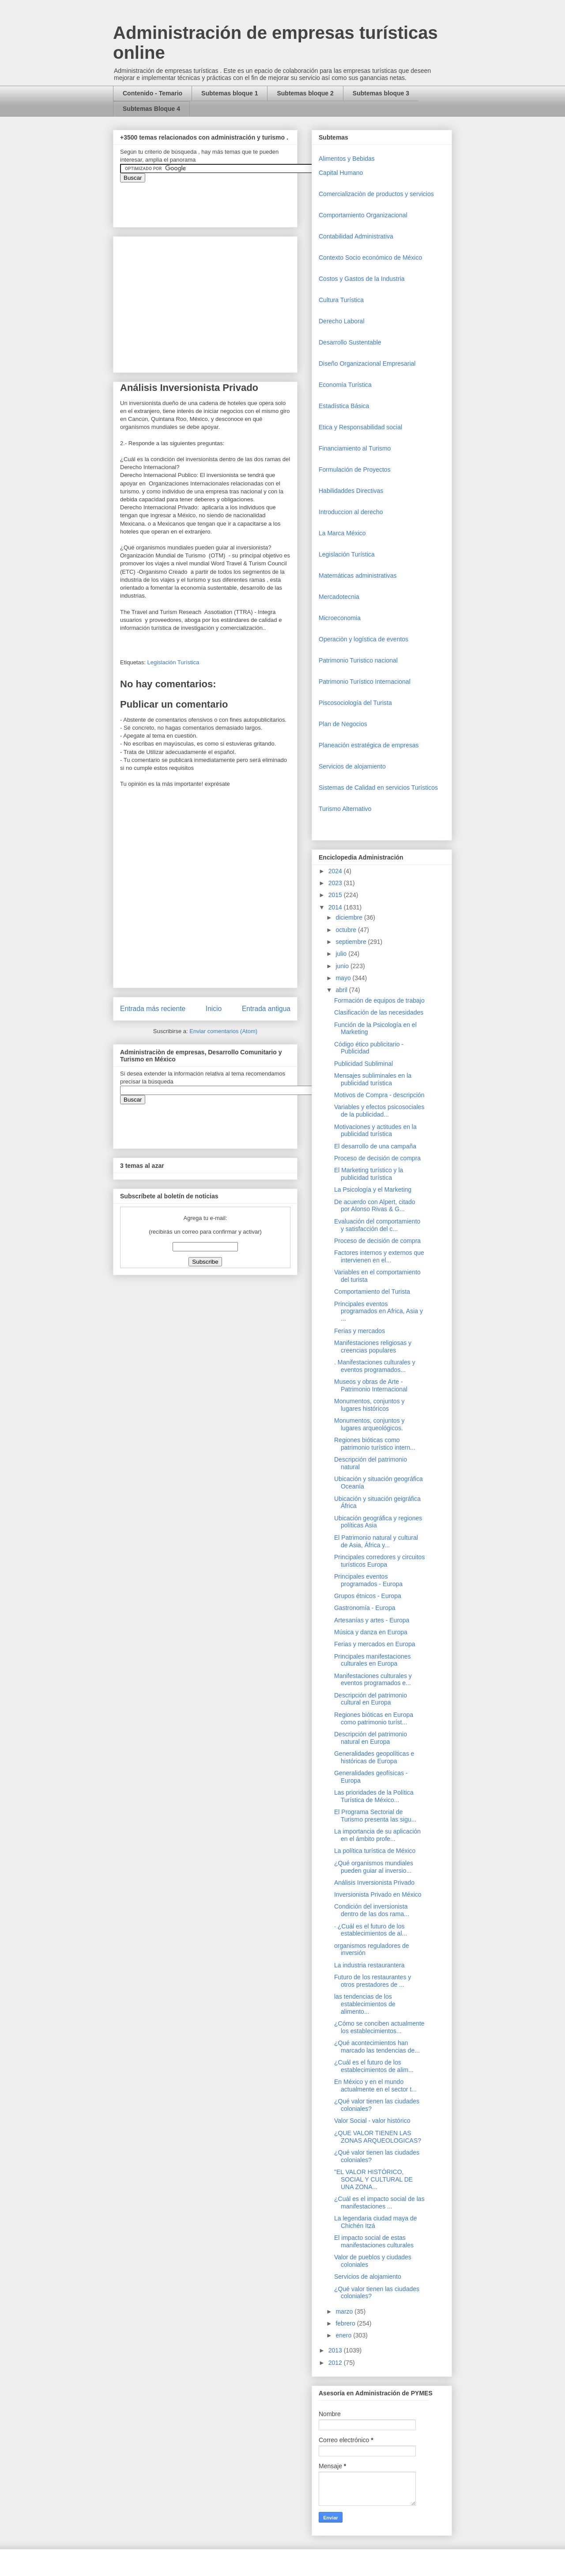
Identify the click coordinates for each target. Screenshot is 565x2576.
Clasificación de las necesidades (378, 1012)
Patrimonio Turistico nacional (358, 660)
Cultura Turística (341, 299)
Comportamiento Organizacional (363, 215)
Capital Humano (341, 172)
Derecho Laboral (342, 321)
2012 (336, 2362)
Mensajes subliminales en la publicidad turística (372, 1079)
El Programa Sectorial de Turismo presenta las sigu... (375, 1815)
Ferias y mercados (359, 1330)
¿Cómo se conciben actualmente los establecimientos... (379, 2027)
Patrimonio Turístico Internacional (365, 681)
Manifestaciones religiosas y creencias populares (372, 1346)
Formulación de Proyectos (355, 469)
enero (344, 2335)
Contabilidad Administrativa (356, 236)
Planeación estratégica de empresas (368, 745)
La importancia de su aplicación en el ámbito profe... (377, 1835)
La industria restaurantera (369, 1965)
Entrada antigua (266, 1008)
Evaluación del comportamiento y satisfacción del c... (377, 1225)
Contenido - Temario (152, 93)
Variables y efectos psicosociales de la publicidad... (379, 1110)
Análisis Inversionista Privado (374, 1882)
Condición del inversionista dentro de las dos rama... (371, 1910)
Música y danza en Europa (370, 1632)
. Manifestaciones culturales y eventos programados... (374, 1366)
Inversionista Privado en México (378, 1894)
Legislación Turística (173, 662)
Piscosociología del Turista (355, 702)
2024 (336, 871)
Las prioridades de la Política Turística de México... (374, 1796)
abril (342, 989)
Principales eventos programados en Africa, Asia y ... (378, 1311)
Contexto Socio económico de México (370, 257)
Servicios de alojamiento (352, 766)
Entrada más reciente (152, 1008)
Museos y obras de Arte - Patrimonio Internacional (370, 1385)
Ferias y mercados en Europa (374, 1644)
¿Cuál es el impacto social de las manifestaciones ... (379, 2202)
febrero (346, 2323)
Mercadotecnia (339, 596)
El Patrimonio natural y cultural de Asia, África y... (376, 1541)
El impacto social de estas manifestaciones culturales (374, 2241)
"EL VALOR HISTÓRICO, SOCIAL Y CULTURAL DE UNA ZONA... (373, 2179)
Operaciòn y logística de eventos (363, 639)
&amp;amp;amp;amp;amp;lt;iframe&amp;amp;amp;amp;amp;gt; (219, 200)
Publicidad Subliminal (363, 1063)
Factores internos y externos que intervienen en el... (379, 1256)
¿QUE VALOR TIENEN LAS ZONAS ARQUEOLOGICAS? (377, 2136)
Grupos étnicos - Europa (367, 1595)
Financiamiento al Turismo (355, 448)
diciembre (349, 917)
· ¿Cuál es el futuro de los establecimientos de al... (370, 1930)
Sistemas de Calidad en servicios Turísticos (378, 787)
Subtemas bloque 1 (229, 93)
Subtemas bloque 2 (305, 93)
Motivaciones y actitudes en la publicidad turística (375, 1130)
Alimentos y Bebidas (347, 158)
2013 (336, 2350)
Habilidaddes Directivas (351, 490)
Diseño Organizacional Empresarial (367, 363)
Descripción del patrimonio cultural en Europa (370, 1699)
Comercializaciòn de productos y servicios (376, 193)
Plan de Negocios (343, 723)
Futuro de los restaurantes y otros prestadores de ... (372, 1981)
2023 (336, 882)
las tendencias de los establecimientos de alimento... (365, 2004)
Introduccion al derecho (351, 511)
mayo (343, 977)
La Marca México (342, 533)
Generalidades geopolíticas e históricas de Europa (374, 1757)
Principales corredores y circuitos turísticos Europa (379, 1560)
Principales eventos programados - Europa (368, 1580)
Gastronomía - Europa (365, 1607)
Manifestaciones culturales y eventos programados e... (373, 1679)
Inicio (214, 1008)
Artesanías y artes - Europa (371, 1620)
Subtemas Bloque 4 (151, 108)
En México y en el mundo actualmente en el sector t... (375, 2085)
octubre (346, 929)
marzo (344, 2311)
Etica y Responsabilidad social (360, 427)
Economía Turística (345, 384)
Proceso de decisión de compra (377, 1158)
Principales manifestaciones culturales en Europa (372, 1660)
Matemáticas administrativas (358, 575)
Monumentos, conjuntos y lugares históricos (369, 1405)
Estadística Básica (344, 405)
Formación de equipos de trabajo (379, 1000)
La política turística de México (374, 1850)
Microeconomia (340, 617)
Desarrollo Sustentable (350, 342)
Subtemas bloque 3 (381, 93)
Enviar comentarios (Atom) (223, 1031)
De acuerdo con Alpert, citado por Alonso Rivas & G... (374, 1205)
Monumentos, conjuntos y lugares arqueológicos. (369, 1424)
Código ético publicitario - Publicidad (368, 1048)
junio (342, 966)
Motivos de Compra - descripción (379, 1095)
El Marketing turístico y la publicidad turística (368, 1174)
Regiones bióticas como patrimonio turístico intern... (374, 1443)
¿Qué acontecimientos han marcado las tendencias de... (377, 2046)
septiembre (351, 941)
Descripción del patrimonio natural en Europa (370, 1738)
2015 (336, 894)
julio (341, 953)
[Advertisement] (26, 2389)
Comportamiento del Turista (372, 1291)
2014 (336, 907)
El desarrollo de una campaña (375, 1146)
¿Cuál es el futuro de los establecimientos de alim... (374, 2066)
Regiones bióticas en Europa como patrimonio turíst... (373, 1718)
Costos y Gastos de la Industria (362, 278)
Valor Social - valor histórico (372, 2120)
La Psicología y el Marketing (372, 1189)
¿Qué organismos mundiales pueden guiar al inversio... (373, 1867)
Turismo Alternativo (345, 808)
